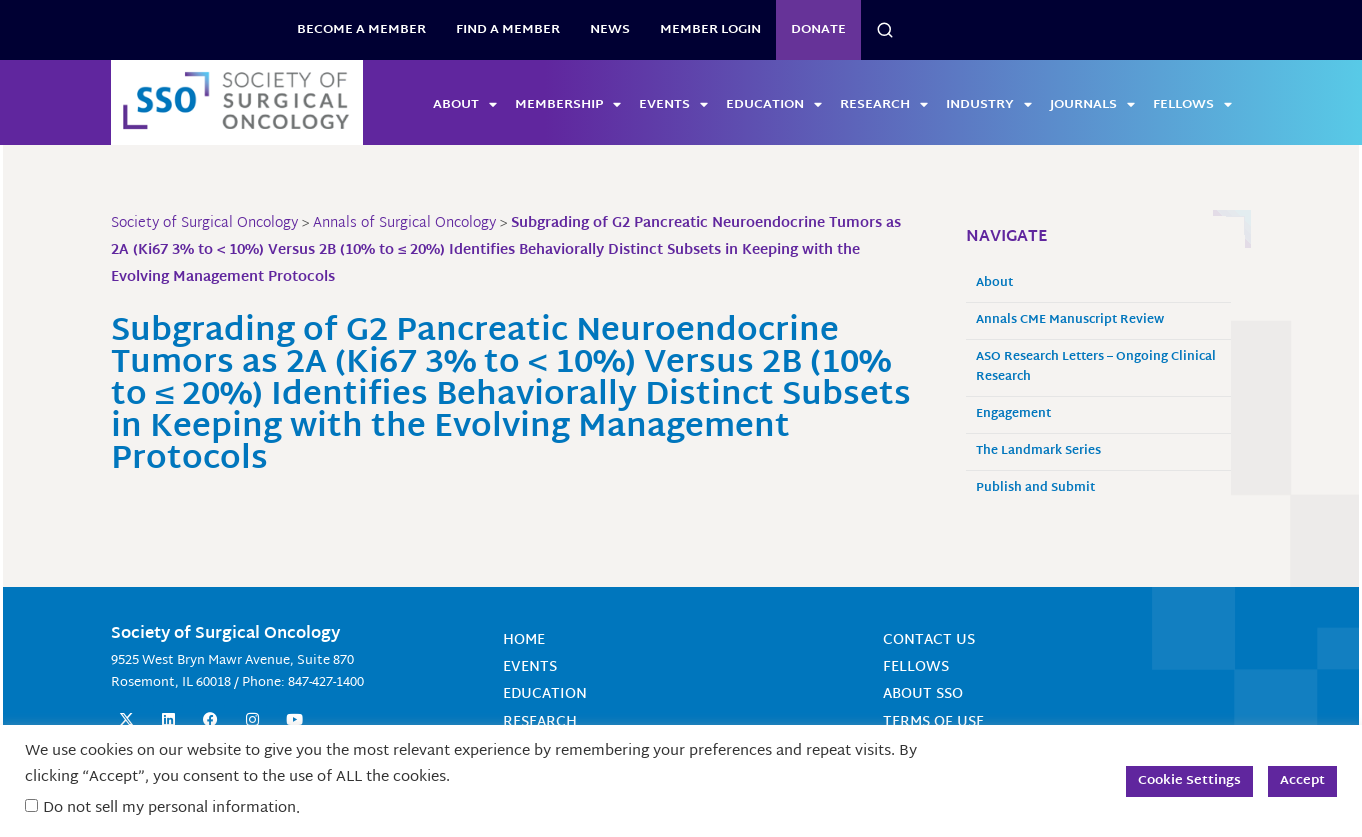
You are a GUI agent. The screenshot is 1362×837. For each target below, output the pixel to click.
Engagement (1013, 414)
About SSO (923, 694)
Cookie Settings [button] (1189, 781)
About (465, 105)
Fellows (1192, 105)
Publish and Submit (1035, 488)
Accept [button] (1302, 781)
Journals (1092, 105)
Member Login (710, 30)
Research (884, 105)
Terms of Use (933, 722)
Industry (989, 105)
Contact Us (929, 640)
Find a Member (508, 30)
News (610, 30)
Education (774, 105)
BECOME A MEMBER (361, 30)
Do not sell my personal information (169, 808)
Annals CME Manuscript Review (1070, 320)
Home (524, 640)
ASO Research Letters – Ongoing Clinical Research (1096, 367)
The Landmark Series (1038, 451)
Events (673, 105)
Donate (818, 30)
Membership (568, 105)
